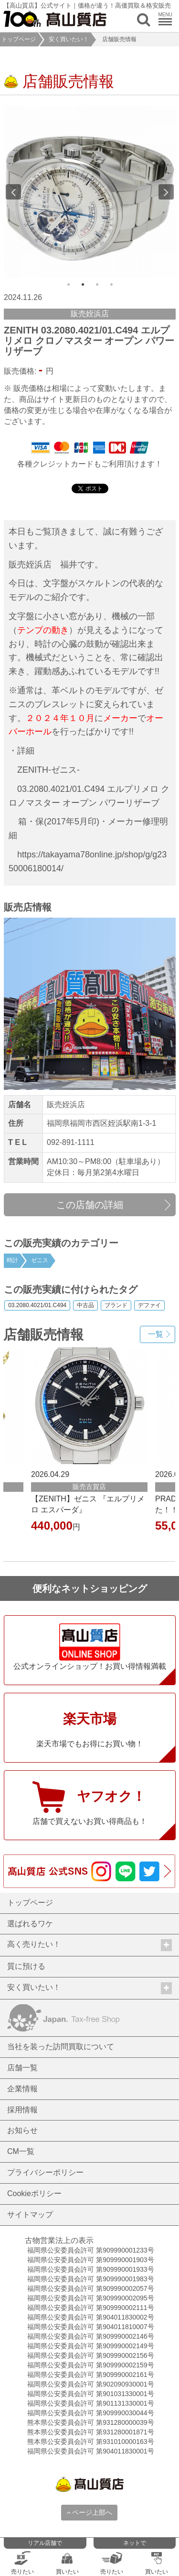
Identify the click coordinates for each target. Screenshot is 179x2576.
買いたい (67, 2563)
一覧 (155, 1334)
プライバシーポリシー (45, 2172)
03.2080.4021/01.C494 (37, 1305)
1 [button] (68, 284)
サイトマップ (30, 2214)
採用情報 (22, 2110)
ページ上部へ (89, 2512)
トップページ (18, 39)
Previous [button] (13, 192)
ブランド (116, 1305)
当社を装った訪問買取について (60, 2047)
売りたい (22, 2563)
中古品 (85, 1305)
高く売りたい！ (89, 1945)
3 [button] (97, 284)
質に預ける (26, 1966)
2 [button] (82, 284)
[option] (90, 192)
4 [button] (111, 284)
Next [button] (166, 192)
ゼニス (39, 1260)
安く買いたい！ (69, 39)
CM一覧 (20, 2151)
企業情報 (22, 2089)
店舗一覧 (22, 2068)
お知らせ (22, 2130)
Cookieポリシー (34, 2193)
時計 (12, 1260)
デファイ (149, 1305)
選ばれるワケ (30, 1924)
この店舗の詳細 (89, 1204)
